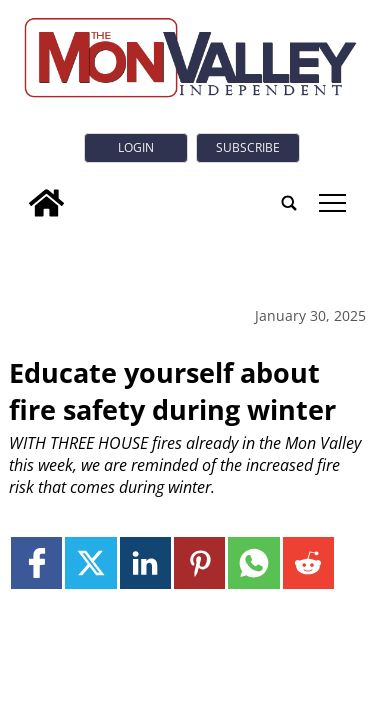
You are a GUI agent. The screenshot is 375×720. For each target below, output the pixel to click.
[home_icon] (46, 203)
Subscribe (248, 147)
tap (332, 203)
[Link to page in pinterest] (199, 562)
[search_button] (289, 203)
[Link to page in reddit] (308, 562)
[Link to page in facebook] (36, 562)
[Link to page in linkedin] (145, 562)
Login (136, 147)
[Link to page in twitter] (90, 562)
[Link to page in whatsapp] (253, 562)
